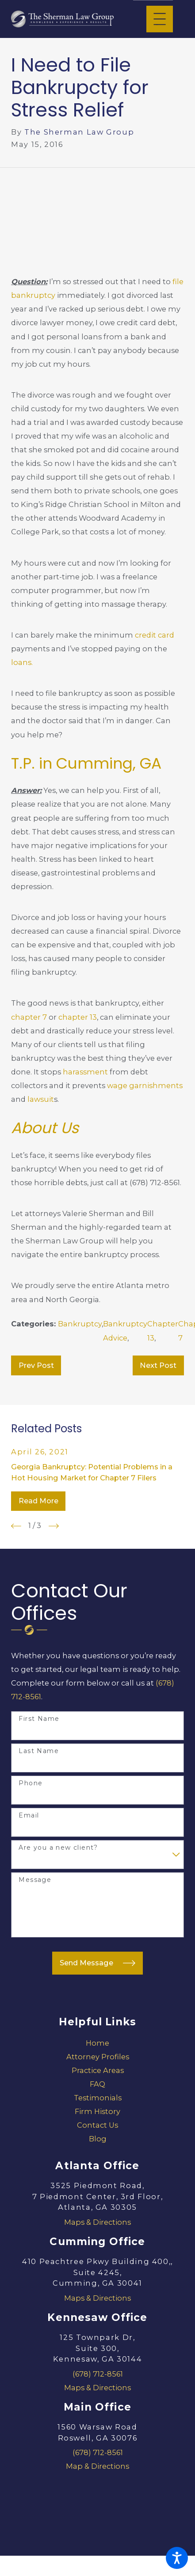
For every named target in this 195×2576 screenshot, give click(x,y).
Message (35, 1880)
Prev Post (36, 1365)
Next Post (158, 1365)
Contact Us (97, 2125)
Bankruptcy (80, 1323)
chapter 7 (29, 1017)
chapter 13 (77, 1017)
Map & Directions (97, 2466)
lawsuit (40, 1099)
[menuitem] (97, 2043)
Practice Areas (98, 2070)
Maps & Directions (97, 2222)
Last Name (39, 1751)
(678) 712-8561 (98, 2373)
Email (29, 1815)
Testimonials (98, 2097)
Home (97, 2043)
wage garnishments (145, 1085)
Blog (98, 2138)
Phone (30, 1783)
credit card (154, 635)
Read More (38, 1500)
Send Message (97, 1963)
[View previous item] (16, 1526)
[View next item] (54, 1526)
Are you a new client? (58, 1847)
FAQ (97, 2084)
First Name (39, 1719)
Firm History (97, 2111)
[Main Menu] (159, 19)
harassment (85, 1071)
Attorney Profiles (97, 2056)
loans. (22, 662)
